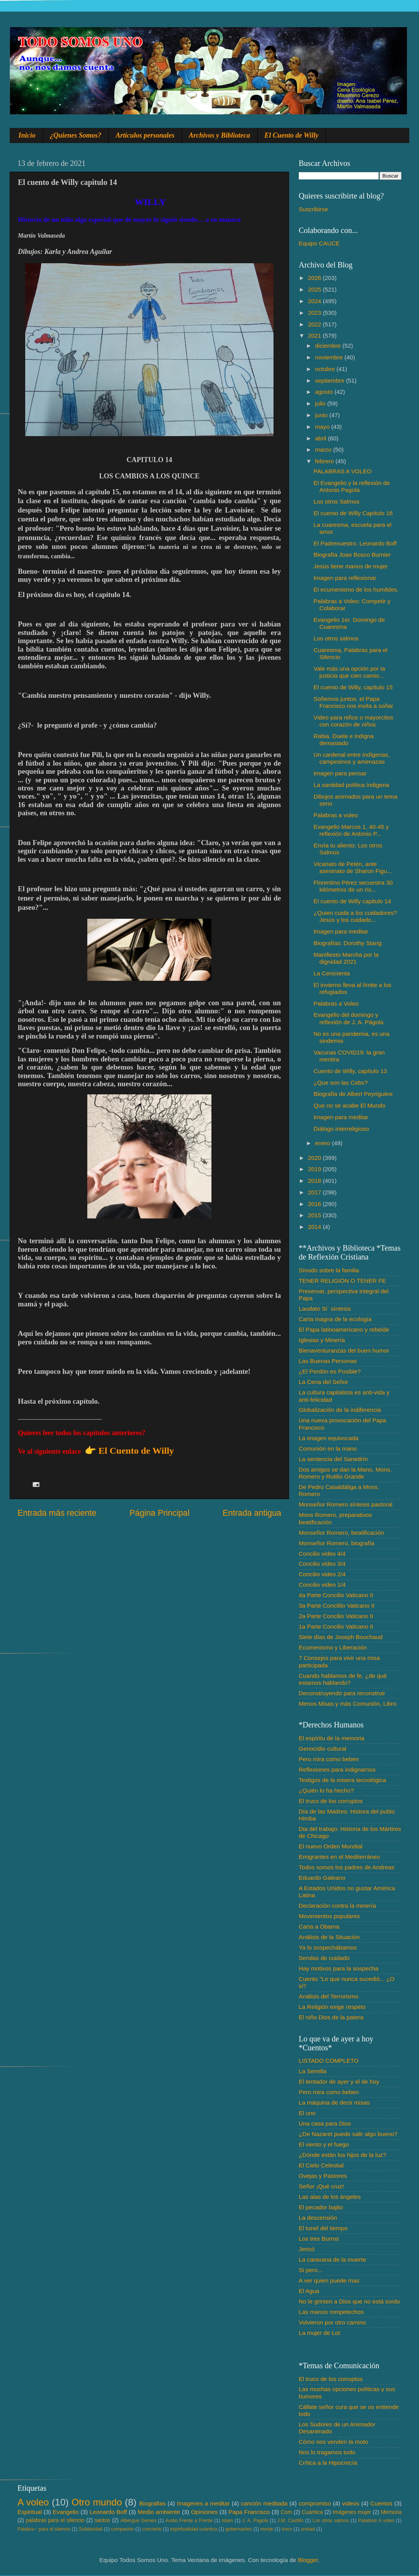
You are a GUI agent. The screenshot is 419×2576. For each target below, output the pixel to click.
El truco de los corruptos (331, 1801)
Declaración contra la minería (337, 1905)
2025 (315, 289)
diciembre (329, 345)
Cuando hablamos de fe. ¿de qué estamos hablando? (343, 1679)
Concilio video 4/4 (322, 1553)
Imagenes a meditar (203, 2503)
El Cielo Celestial (321, 2165)
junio (322, 415)
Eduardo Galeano (322, 1877)
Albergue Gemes (138, 2520)
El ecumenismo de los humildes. (355, 589)
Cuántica (312, 2512)
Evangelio (66, 2512)
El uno (307, 2113)
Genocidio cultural (322, 1748)
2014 (315, 1226)
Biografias (152, 2503)
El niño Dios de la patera (331, 2017)
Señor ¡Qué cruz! (321, 2186)
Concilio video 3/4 (322, 1563)
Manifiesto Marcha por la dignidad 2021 (346, 958)
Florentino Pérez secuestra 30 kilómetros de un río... (353, 886)
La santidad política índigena (351, 785)
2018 (315, 1180)
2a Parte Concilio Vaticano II (336, 1616)
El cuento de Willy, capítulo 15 (353, 687)
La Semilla (312, 2071)
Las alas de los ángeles (330, 2196)
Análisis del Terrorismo (328, 1996)
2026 (315, 277)
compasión (122, 2529)
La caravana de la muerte (332, 2259)
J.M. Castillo (290, 2520)
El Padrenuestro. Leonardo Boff (354, 543)
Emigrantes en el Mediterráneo (339, 1856)
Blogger (308, 2560)
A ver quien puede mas (329, 2280)
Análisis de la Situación (329, 1937)
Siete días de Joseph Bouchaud (341, 1637)
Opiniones (204, 2512)
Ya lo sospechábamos (328, 1947)
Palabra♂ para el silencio (43, 2529)
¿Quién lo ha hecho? (326, 1790)
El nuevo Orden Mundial (330, 1846)
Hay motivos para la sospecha (338, 1968)
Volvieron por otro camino (332, 2322)
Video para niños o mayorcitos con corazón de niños (353, 721)
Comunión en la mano (328, 1448)
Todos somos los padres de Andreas (347, 1867)
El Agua (309, 2291)
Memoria (391, 2512)
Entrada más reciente (56, 1513)
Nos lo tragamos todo (327, 2452)
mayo (323, 426)
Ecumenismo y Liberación (333, 1647)
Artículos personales (145, 135)
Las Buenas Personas (328, 1361)
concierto (152, 2529)
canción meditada (264, 2503)
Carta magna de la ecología (335, 1319)
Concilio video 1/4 (322, 1584)
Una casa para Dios (325, 2123)
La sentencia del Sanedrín (333, 1459)
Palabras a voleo (335, 815)
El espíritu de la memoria (331, 1738)
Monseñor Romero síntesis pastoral (345, 1504)
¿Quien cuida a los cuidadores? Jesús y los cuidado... (355, 916)
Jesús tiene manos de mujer (350, 566)
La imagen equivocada (328, 1438)
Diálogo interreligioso (341, 1128)
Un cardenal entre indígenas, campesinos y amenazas (351, 758)
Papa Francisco (249, 2512)
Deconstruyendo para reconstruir (342, 1693)
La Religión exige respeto (332, 2006)
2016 (315, 1204)
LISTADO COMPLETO (328, 2060)
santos (103, 2520)
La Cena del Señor (323, 1382)
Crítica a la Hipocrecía (328, 2462)
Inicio (27, 135)
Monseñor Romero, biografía (336, 1543)
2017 (315, 1192)
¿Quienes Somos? (76, 135)
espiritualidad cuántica (193, 2529)
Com (286, 2512)
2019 (315, 1169)
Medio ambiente (159, 2512)
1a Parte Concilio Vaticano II (336, 1626)
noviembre (330, 357)
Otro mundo (96, 2502)
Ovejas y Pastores (323, 2175)
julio (321, 403)
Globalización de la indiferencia (340, 1409)
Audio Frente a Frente (189, 2520)
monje (266, 2529)
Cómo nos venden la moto (333, 2441)
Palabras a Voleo (335, 1003)
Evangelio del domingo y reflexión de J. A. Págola (348, 1018)
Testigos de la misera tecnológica (342, 1780)
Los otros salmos (335, 638)
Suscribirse (313, 209)
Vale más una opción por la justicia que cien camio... (349, 672)
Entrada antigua (252, 1513)
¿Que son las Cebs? (340, 1082)
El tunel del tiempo (323, 2228)
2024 (315, 301)
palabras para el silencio (55, 2520)
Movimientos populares (329, 1916)
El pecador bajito (321, 2207)
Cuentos (382, 2503)
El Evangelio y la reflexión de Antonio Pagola (351, 486)
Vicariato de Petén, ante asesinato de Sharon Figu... (352, 867)
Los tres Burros (319, 2238)
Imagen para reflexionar (344, 578)
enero (323, 1143)
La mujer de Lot (319, 2332)
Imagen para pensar (340, 773)
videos (350, 2503)
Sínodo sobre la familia (329, 1270)
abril (321, 438)
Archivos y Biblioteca (219, 135)
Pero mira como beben (329, 1759)
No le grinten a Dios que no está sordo (349, 2301)
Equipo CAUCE (319, 243)
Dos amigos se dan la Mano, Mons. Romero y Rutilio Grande (345, 1473)
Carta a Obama (319, 1926)
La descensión (318, 2217)
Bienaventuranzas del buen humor (344, 1350)
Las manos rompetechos (331, 2312)
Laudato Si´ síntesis (325, 1308)
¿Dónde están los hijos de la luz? (342, 2155)
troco (287, 2529)
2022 (315, 324)
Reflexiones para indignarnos (337, 1769)
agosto (324, 391)
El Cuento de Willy (292, 135)
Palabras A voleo (376, 2520)
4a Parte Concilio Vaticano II (336, 1595)
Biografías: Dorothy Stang (347, 943)
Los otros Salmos (336, 501)
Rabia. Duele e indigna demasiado (343, 739)
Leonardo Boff (108, 2512)
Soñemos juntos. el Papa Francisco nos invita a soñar (353, 702)
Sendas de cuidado (324, 1958)
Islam (227, 2520)
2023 (315, 312)
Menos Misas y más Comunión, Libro (347, 1703)
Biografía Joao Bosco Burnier (352, 554)
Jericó (307, 2249)
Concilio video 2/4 (322, 1574)
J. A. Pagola (255, 2520)
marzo (324, 449)
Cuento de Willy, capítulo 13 (350, 1071)
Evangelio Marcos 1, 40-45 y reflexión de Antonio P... (351, 830)
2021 (315, 335)
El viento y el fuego (324, 2144)
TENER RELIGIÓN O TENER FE (342, 1280)
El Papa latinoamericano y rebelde (344, 1329)
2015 (315, 1215)
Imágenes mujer (351, 2512)
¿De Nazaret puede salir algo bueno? (348, 2134)
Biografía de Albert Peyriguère (353, 1093)
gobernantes (238, 2529)
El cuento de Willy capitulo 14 (352, 901)
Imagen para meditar (340, 931)
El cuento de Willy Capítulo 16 (353, 513)
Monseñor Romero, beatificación (341, 1532)
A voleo (33, 2502)
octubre (325, 369)
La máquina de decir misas (334, 2102)
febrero (325, 461)
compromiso (315, 2503)
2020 (315, 1157)
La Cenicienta (331, 973)
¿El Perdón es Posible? (330, 1371)
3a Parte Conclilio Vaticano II (336, 1605)
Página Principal (160, 1513)
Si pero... (310, 2270)
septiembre (330, 380)
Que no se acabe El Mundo (349, 1105)
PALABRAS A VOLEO (342, 471)
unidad (308, 2529)
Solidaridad (90, 2529)
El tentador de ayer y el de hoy (339, 2081)
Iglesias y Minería (322, 1340)
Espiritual (29, 2512)
